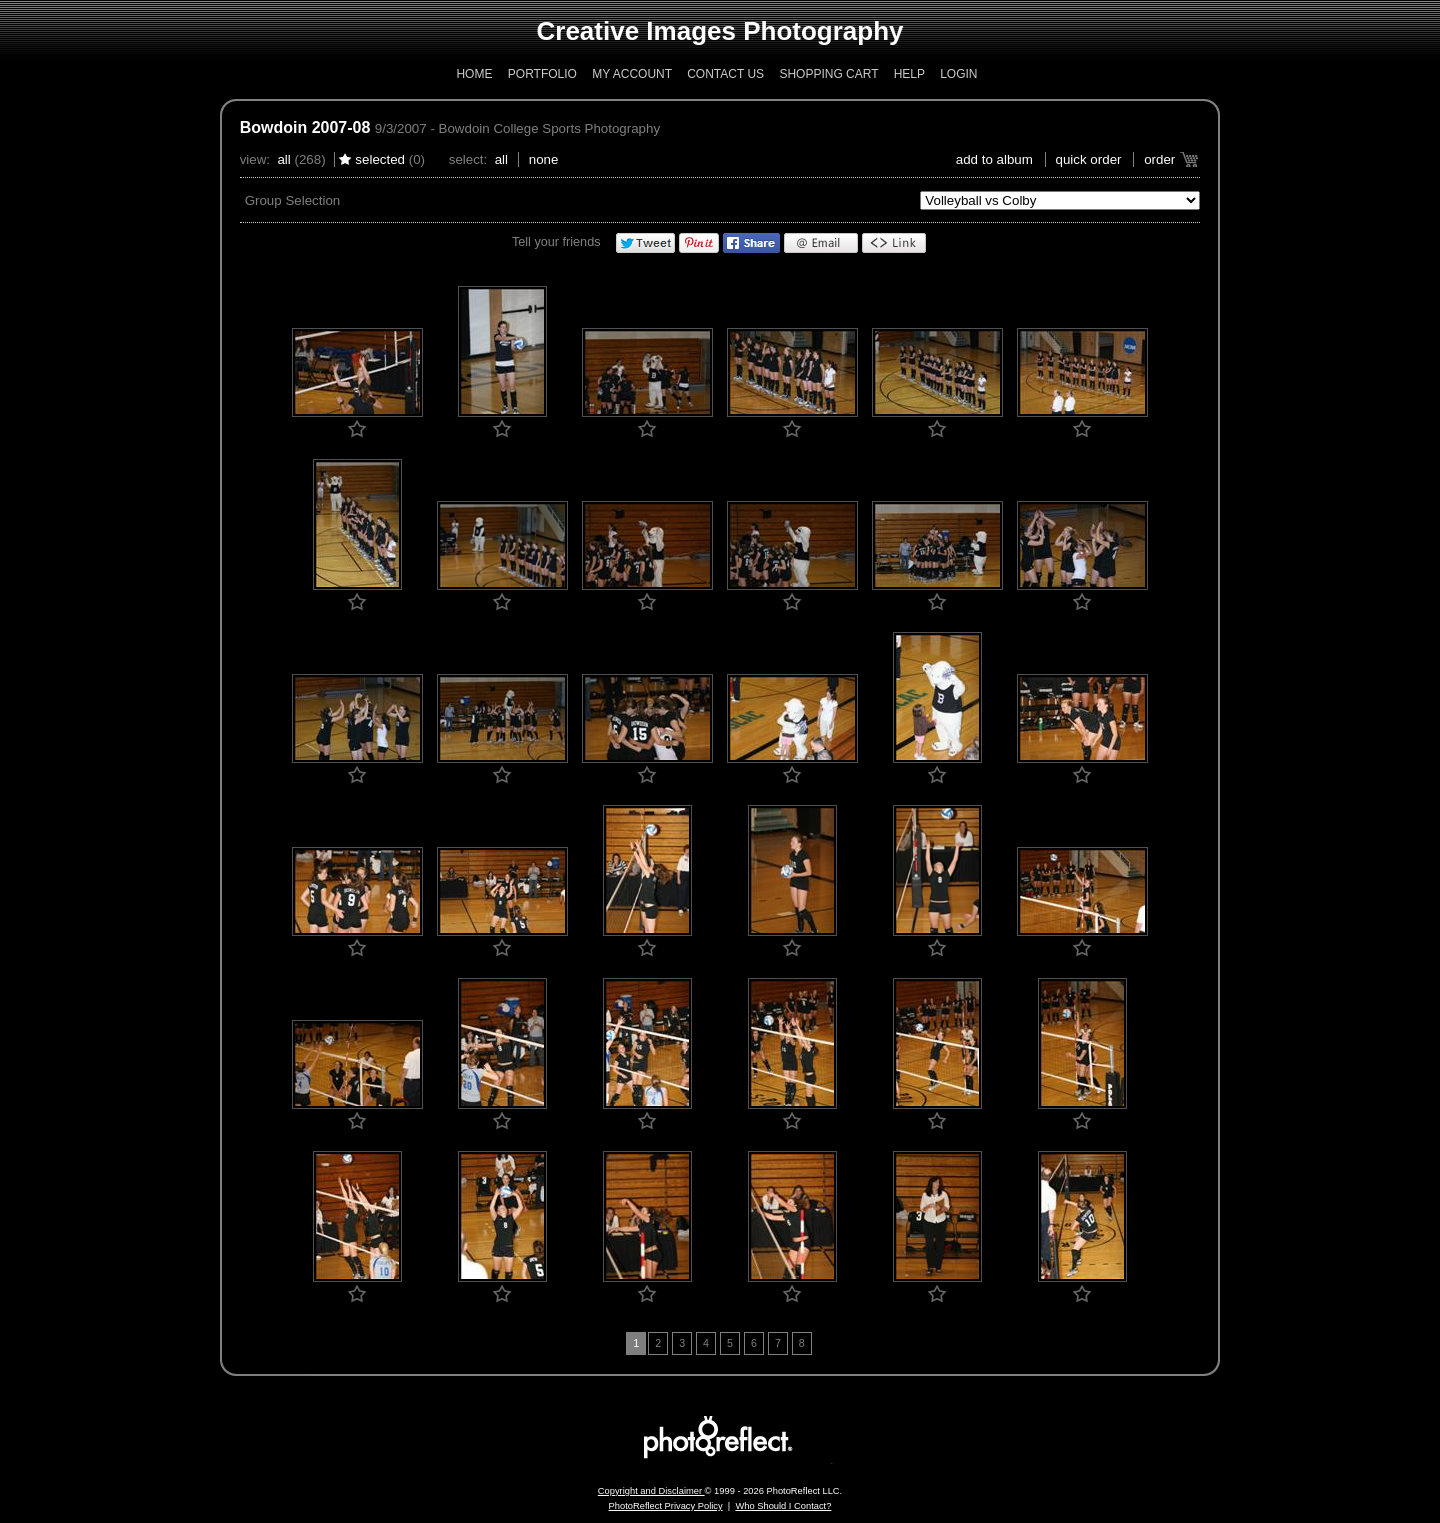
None (544, 159)
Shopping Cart (828, 74)
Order (1159, 159)
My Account (632, 74)
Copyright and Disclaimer (651, 1491)
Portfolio (542, 74)
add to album (994, 159)
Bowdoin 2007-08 (305, 127)
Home (474, 74)
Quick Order (1089, 159)
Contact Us (725, 74)
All (283, 159)
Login (958, 74)
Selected (380, 159)
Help (909, 74)
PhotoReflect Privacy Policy (666, 1506)
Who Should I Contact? (783, 1506)
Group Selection (293, 200)
